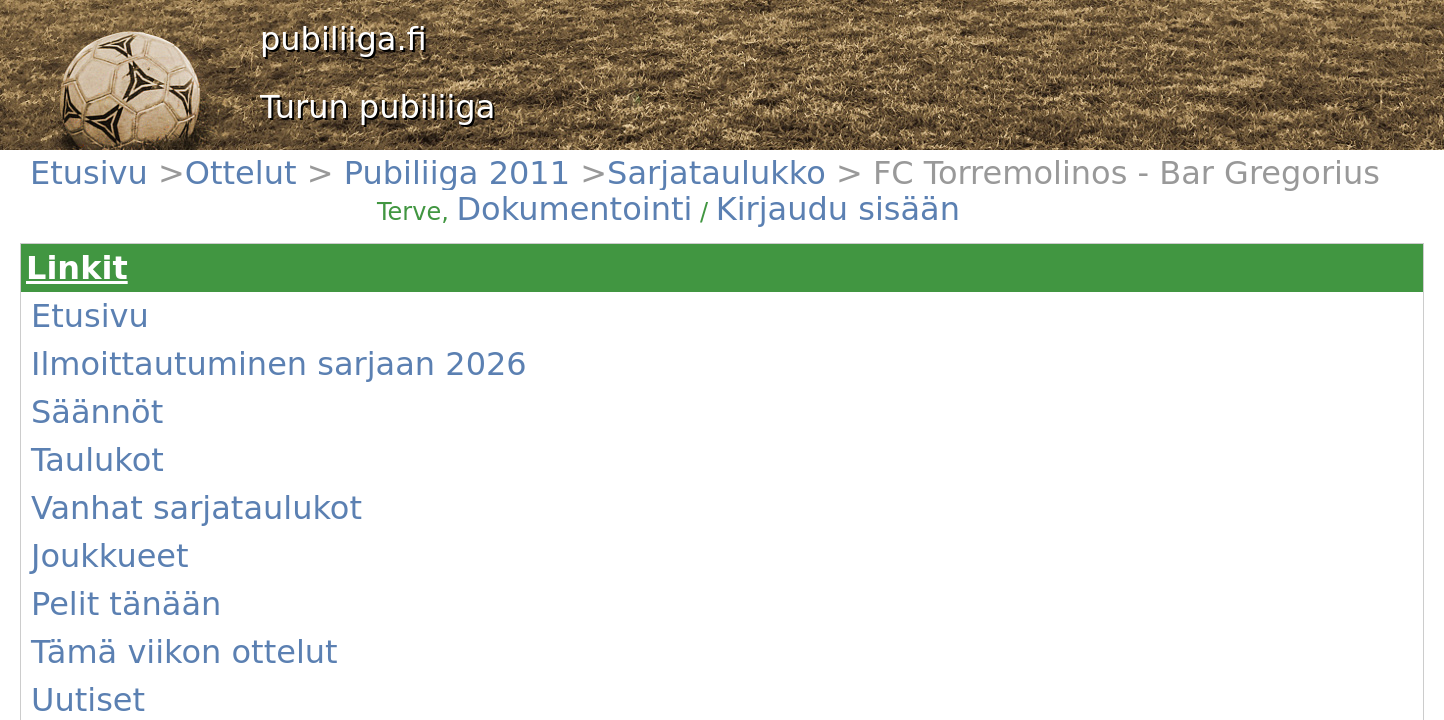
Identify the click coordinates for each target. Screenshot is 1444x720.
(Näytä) (406, 494)
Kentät (100, 481)
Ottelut (154, 160)
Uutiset (102, 457)
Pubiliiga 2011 (224, 160)
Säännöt (106, 313)
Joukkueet (110, 385)
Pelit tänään (116, 409)
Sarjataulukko (315, 160)
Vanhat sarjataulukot (143, 361)
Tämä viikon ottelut (138, 433)
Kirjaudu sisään (848, 171)
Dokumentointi (754, 171)
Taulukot (106, 337)
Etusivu (102, 160)
